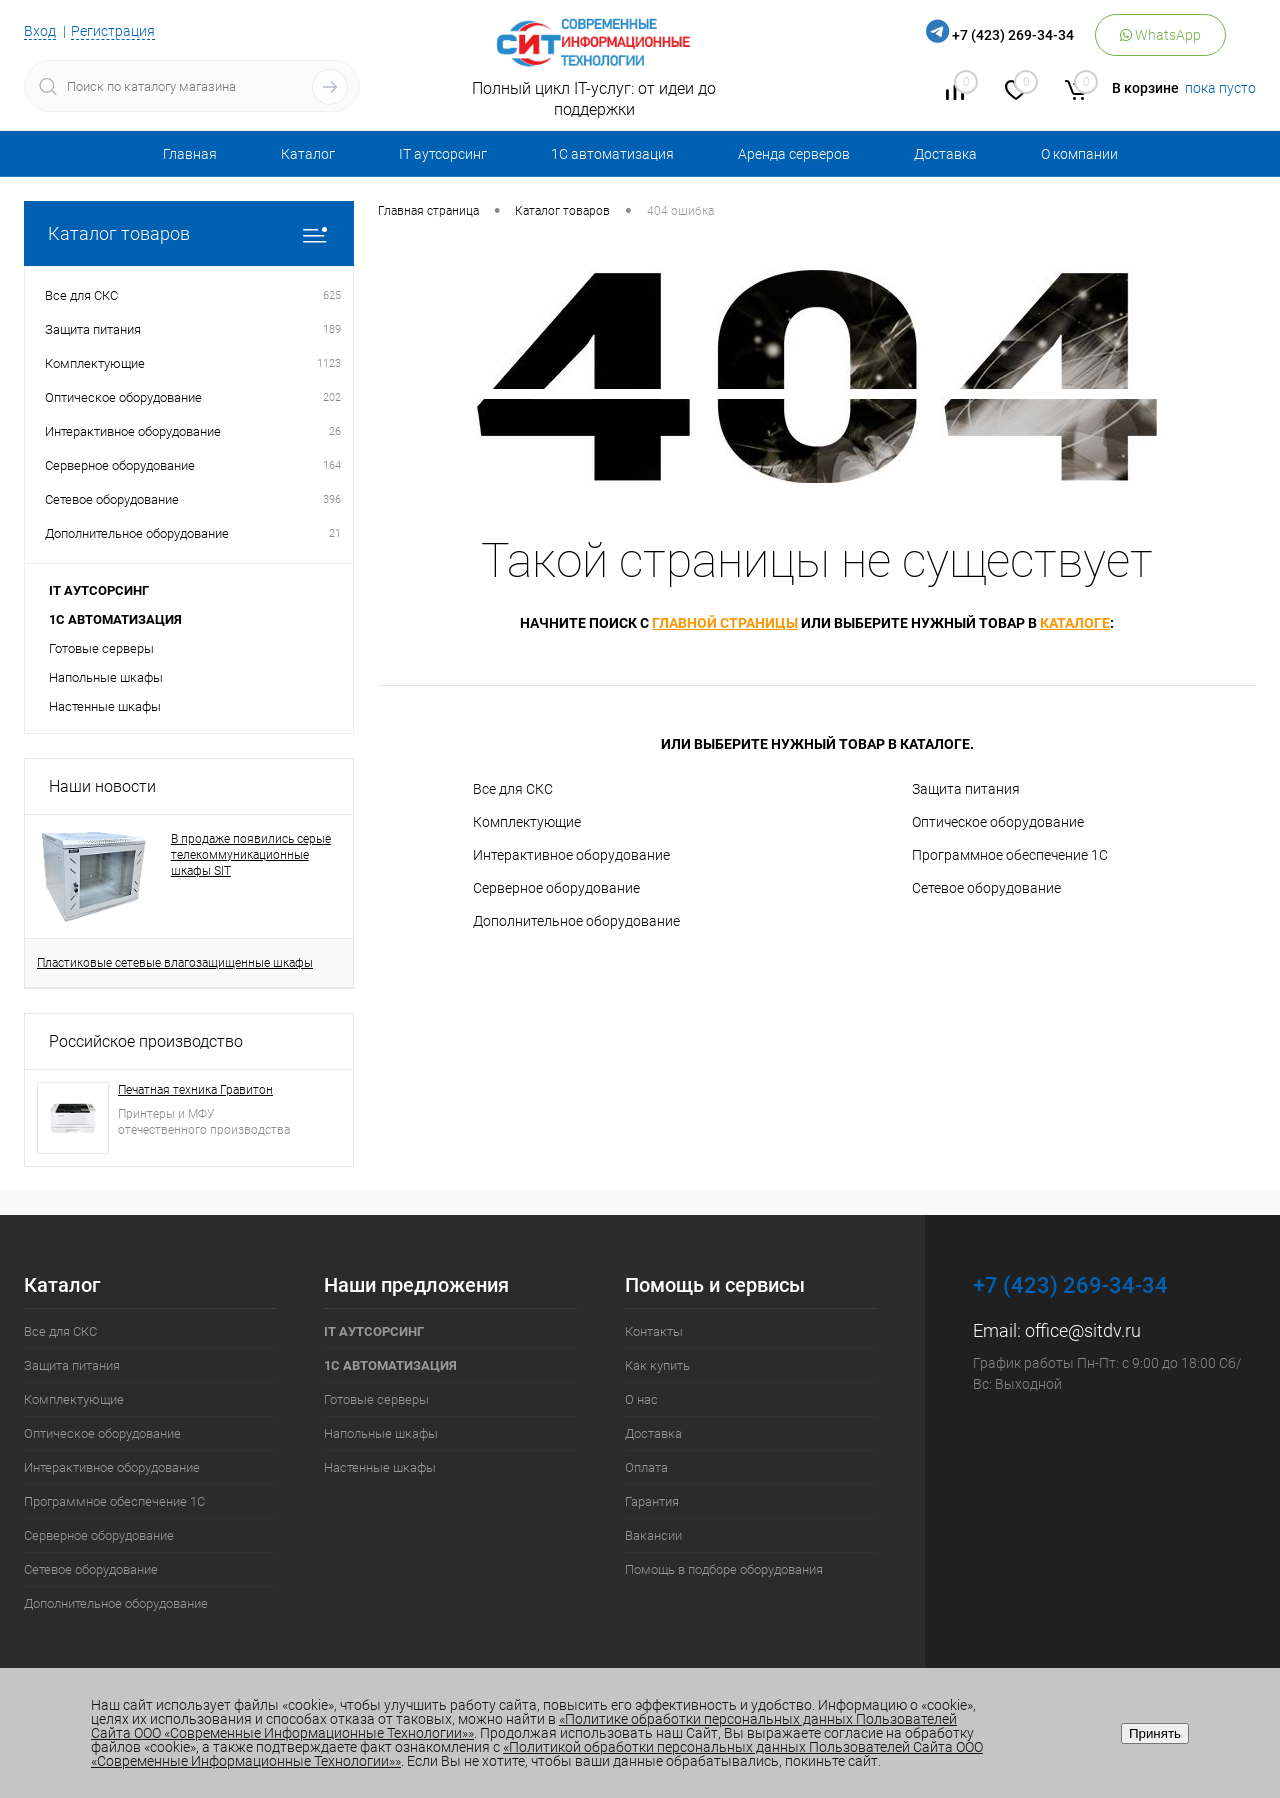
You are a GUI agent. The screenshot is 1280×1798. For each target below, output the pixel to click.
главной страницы (725, 623)
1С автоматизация (612, 154)
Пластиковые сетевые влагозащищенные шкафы (175, 963)
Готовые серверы (101, 648)
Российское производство (146, 1041)
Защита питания (966, 789)
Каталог (308, 154)
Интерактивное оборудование (571, 855)
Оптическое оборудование (998, 822)
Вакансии (653, 1535)
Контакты (654, 1331)
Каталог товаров (189, 233)
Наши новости (102, 786)
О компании (1079, 154)
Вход (40, 31)
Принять (1155, 1733)
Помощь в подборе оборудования (724, 1569)
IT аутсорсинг (443, 154)
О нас (641, 1399)
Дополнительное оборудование (576, 921)
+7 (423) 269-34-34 (1013, 35)
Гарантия (652, 1501)
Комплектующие (527, 822)
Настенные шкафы (105, 706)
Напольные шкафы (106, 677)
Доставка (945, 154)
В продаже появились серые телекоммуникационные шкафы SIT (251, 855)
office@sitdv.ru (1083, 1330)
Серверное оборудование (556, 888)
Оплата (646, 1467)
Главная (190, 154)
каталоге (1075, 623)
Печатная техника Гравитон (195, 1090)
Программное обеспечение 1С (1010, 855)
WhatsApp (1160, 35)
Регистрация (113, 31)
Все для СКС (513, 789)
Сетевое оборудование (986, 888)
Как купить (657, 1365)
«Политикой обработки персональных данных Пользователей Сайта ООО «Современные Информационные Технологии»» (537, 1754)
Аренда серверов (794, 154)
